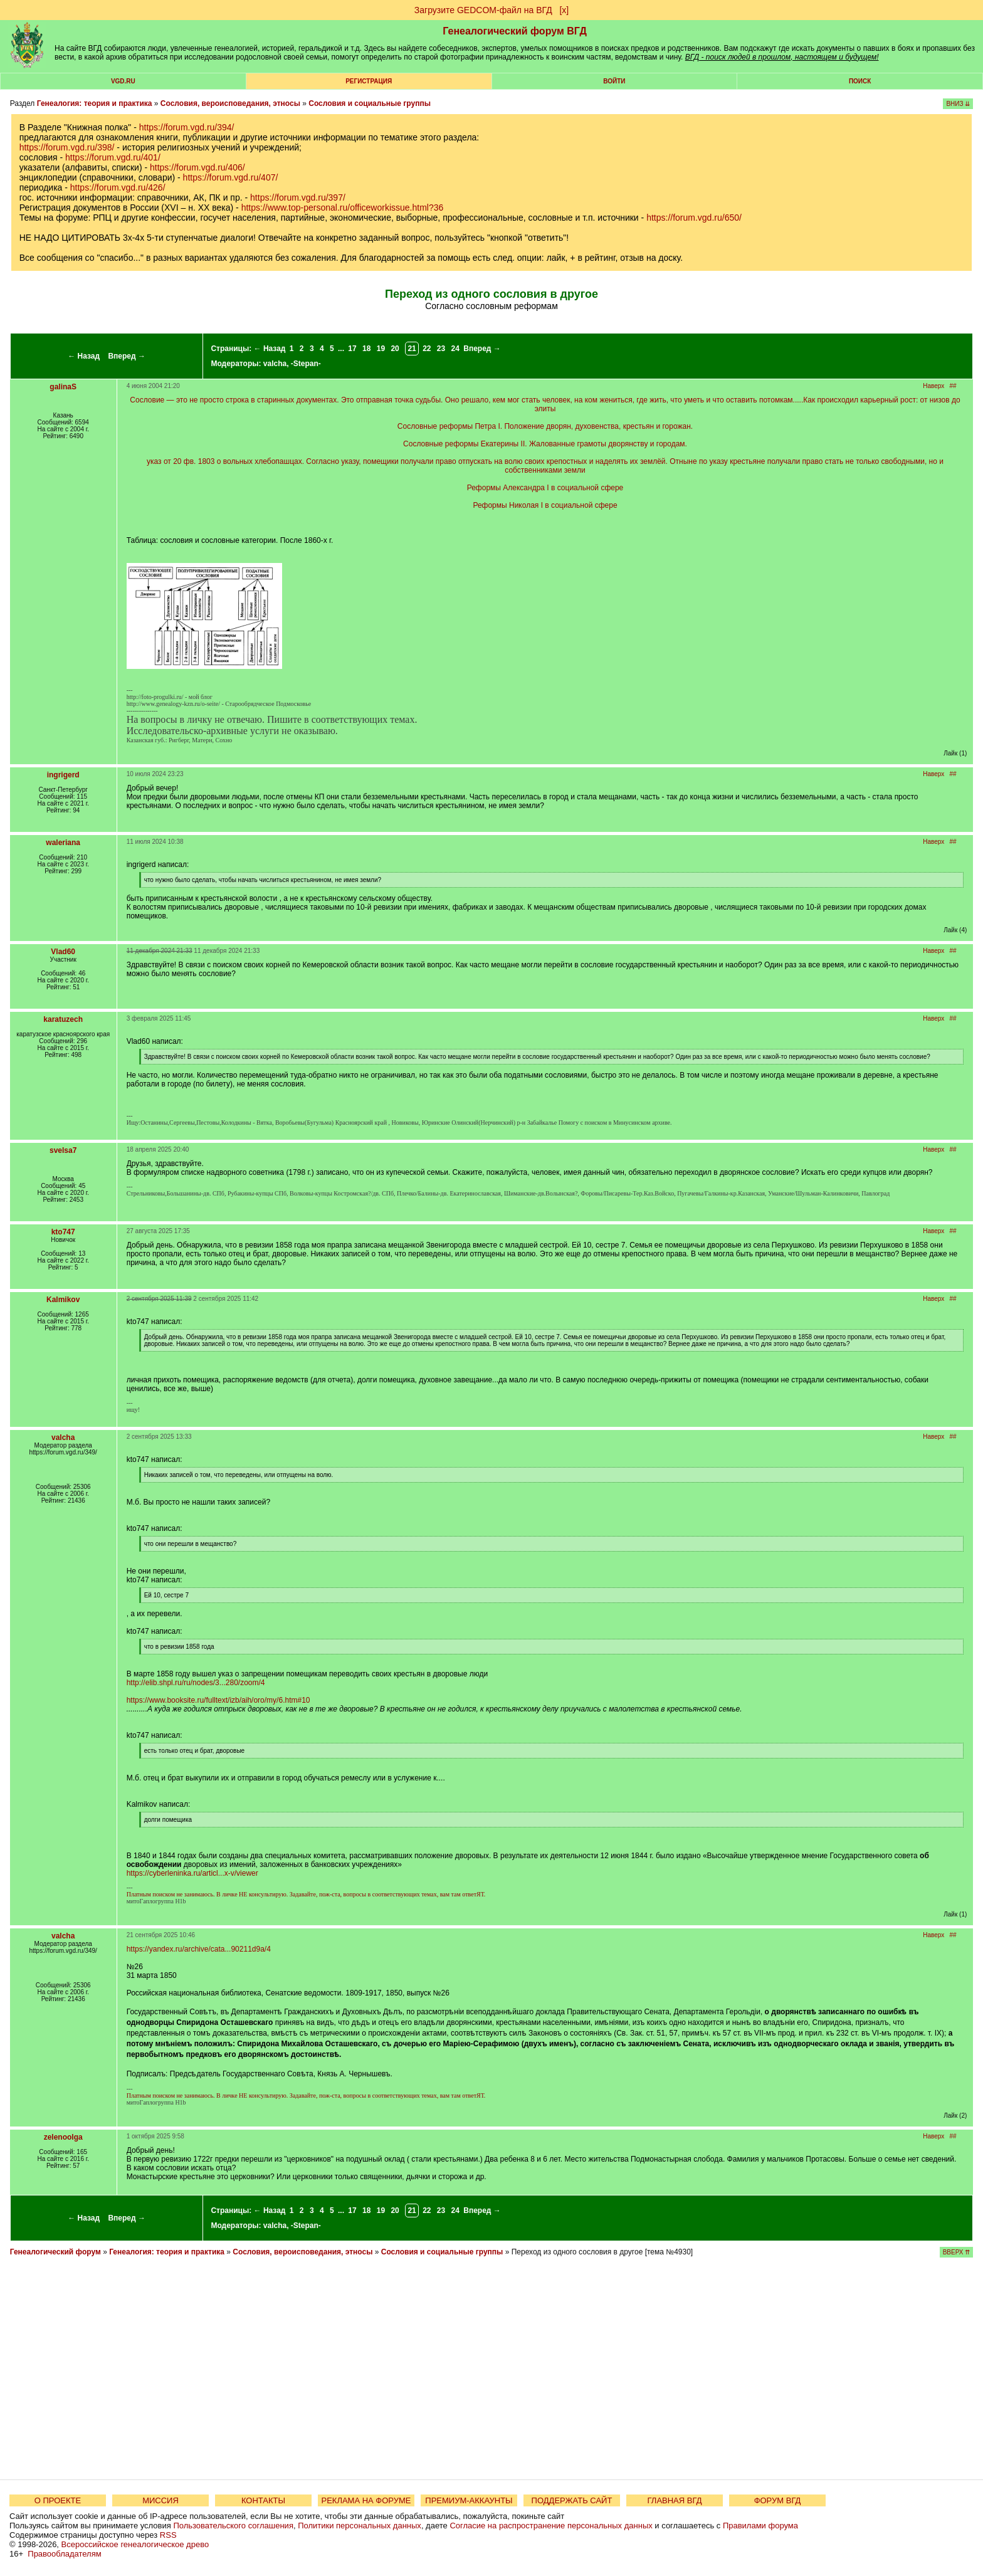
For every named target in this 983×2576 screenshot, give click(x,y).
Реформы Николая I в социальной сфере (545, 505)
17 (352, 348)
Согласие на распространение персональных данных (550, 2525)
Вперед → (126, 356)
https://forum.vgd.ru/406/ (197, 167)
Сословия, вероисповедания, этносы (230, 103)
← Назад (84, 356)
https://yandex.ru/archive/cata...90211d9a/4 (199, 1949)
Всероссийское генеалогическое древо (135, 2544)
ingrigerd (63, 774)
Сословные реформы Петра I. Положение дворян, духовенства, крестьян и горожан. (545, 426)
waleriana (63, 842)
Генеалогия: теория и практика (94, 103)
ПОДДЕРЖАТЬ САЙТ (572, 2500)
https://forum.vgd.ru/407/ (230, 177)
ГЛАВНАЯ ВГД (675, 2500)
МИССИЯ (160, 2500)
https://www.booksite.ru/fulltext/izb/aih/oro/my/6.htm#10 (218, 1700)
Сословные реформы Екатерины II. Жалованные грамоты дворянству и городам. (545, 443)
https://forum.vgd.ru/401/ (112, 157)
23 (441, 348)
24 (455, 348)
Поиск (860, 81)
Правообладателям (64, 2553)
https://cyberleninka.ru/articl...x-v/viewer (192, 1873)
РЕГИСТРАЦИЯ (368, 81)
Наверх (933, 385)
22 (427, 348)
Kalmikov (63, 1299)
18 (366, 348)
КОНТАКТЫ (263, 2500)
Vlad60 (63, 951)
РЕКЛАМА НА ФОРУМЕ (366, 2500)
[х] (564, 10)
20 (395, 348)
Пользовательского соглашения (233, 2525)
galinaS (63, 386)
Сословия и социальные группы (369, 103)
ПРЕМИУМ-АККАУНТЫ (468, 2500)
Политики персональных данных (359, 2525)
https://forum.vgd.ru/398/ (67, 147)
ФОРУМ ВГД (777, 2500)
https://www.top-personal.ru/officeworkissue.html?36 (342, 207)
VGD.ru (123, 81)
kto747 (63, 1232)
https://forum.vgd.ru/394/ (186, 127)
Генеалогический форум (55, 2251)
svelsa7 (63, 1150)
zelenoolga (63, 2137)
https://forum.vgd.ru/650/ (694, 218)
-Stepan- (306, 363)
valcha (274, 363)
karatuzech (63, 1019)
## (953, 385)
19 (381, 348)
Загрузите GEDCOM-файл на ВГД (483, 10)
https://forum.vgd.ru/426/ (118, 187)
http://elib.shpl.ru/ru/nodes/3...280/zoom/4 (196, 1682)
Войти (614, 81)
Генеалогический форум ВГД (515, 31)
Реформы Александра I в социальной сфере (545, 487)
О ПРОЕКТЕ (57, 2500)
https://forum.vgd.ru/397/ (297, 197)
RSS (168, 2535)
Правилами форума (760, 2525)
